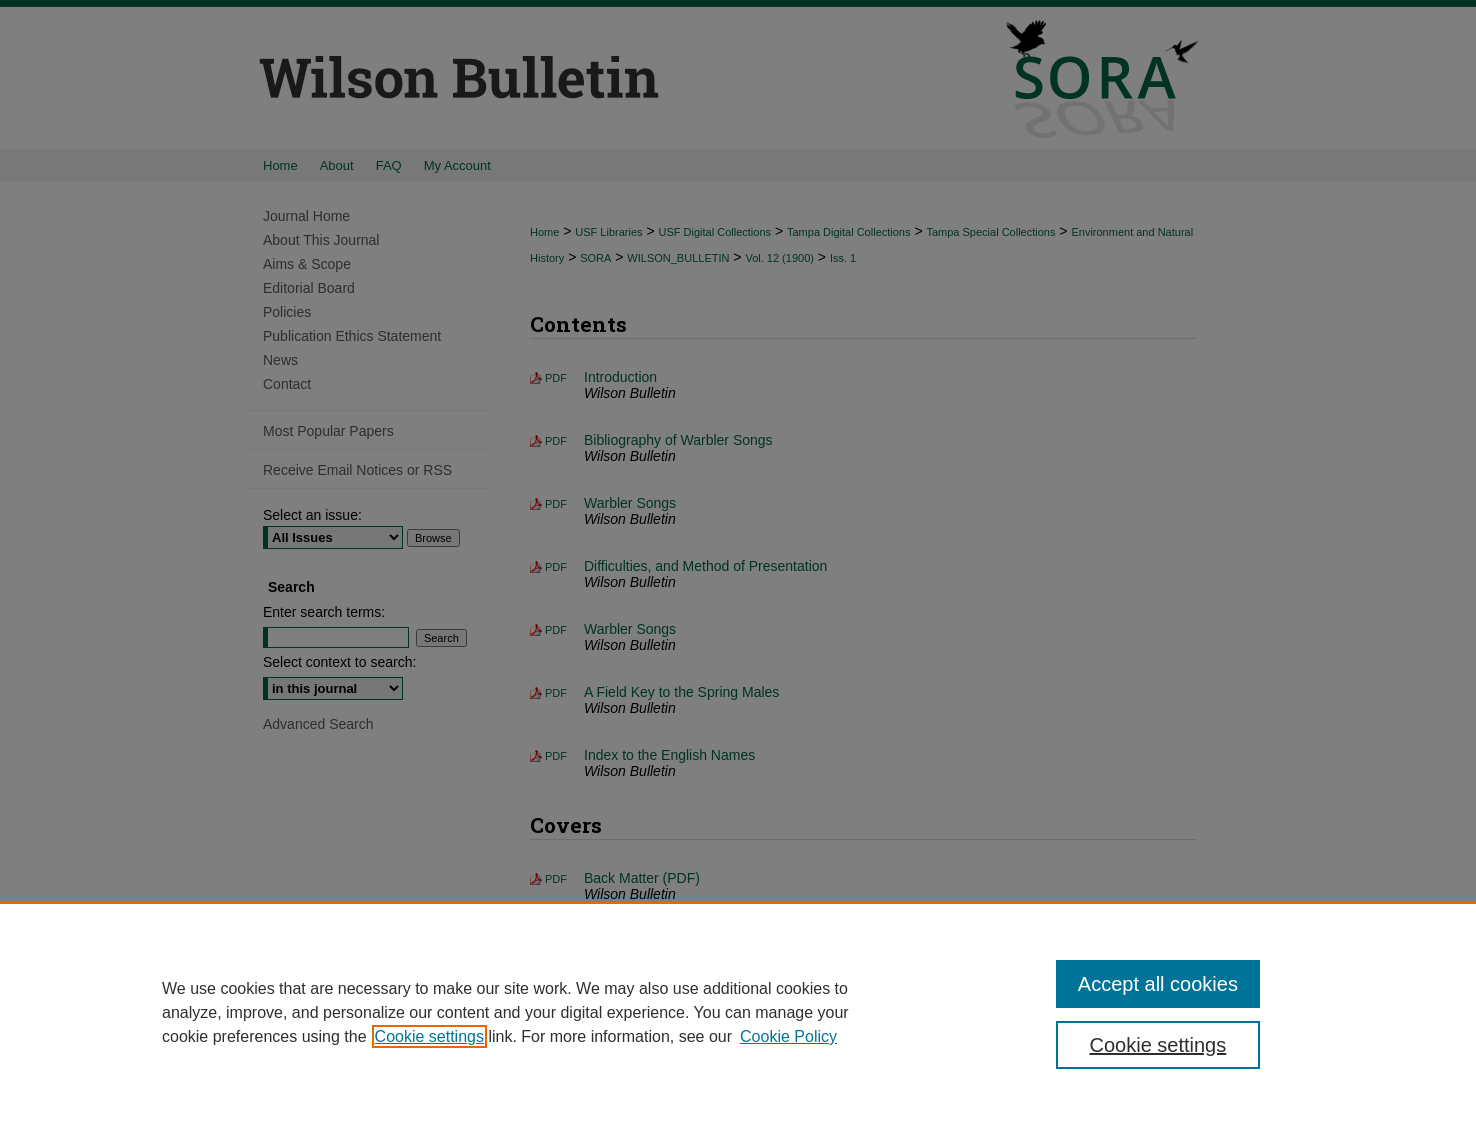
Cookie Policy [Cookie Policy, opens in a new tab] (788, 1036)
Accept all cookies (1158, 984)
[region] (738, 1012)
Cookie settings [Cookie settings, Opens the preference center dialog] (1158, 1045)
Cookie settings (429, 1036)
